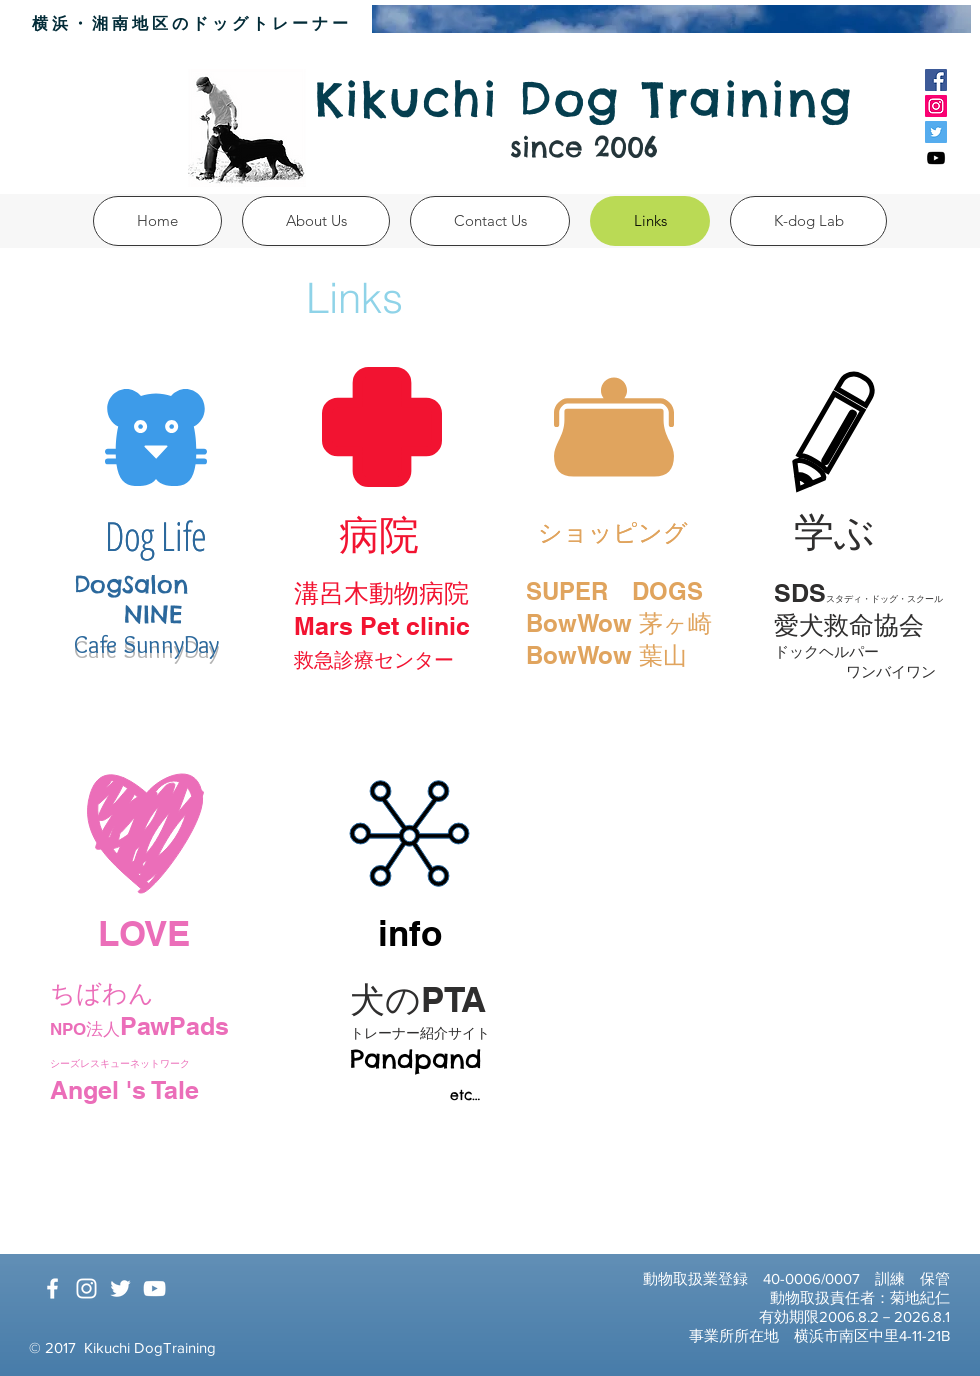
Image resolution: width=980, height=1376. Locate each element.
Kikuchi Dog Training (584, 99)
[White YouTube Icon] (154, 1288)
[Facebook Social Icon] (936, 80)
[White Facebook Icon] (52, 1288)
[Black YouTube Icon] (936, 158)
